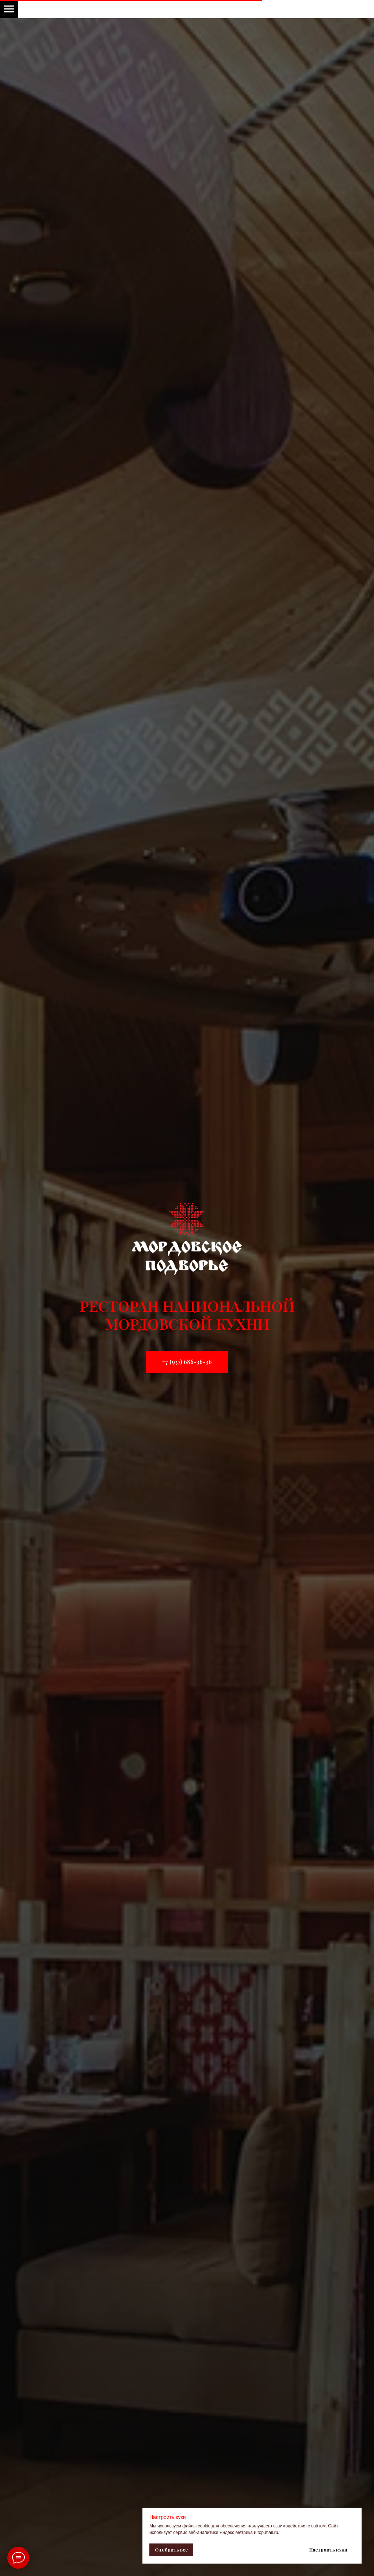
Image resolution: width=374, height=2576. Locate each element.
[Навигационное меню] (9, 9)
